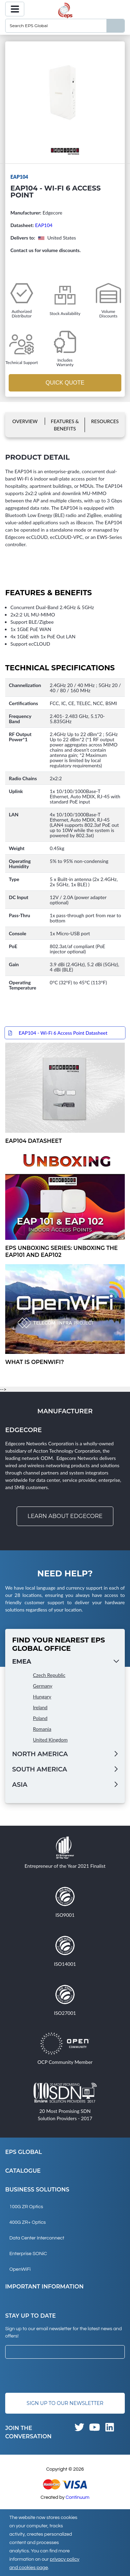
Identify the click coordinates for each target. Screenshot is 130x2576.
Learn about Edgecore (65, 1516)
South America (39, 1769)
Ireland (40, 1707)
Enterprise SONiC (28, 2253)
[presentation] (58, 2375)
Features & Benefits (65, 424)
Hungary (42, 1696)
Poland (40, 1718)
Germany (42, 1686)
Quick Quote (64, 383)
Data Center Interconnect (36, 2238)
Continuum (77, 2497)
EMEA (21, 1661)
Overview (25, 421)
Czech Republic (49, 1675)
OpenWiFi (20, 2269)
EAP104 (43, 225)
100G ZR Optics (26, 2206)
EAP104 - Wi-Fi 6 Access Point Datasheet (63, 1033)
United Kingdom (50, 1740)
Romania (42, 1729)
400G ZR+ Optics (27, 2222)
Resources (105, 421)
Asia (19, 1784)
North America (40, 1754)
